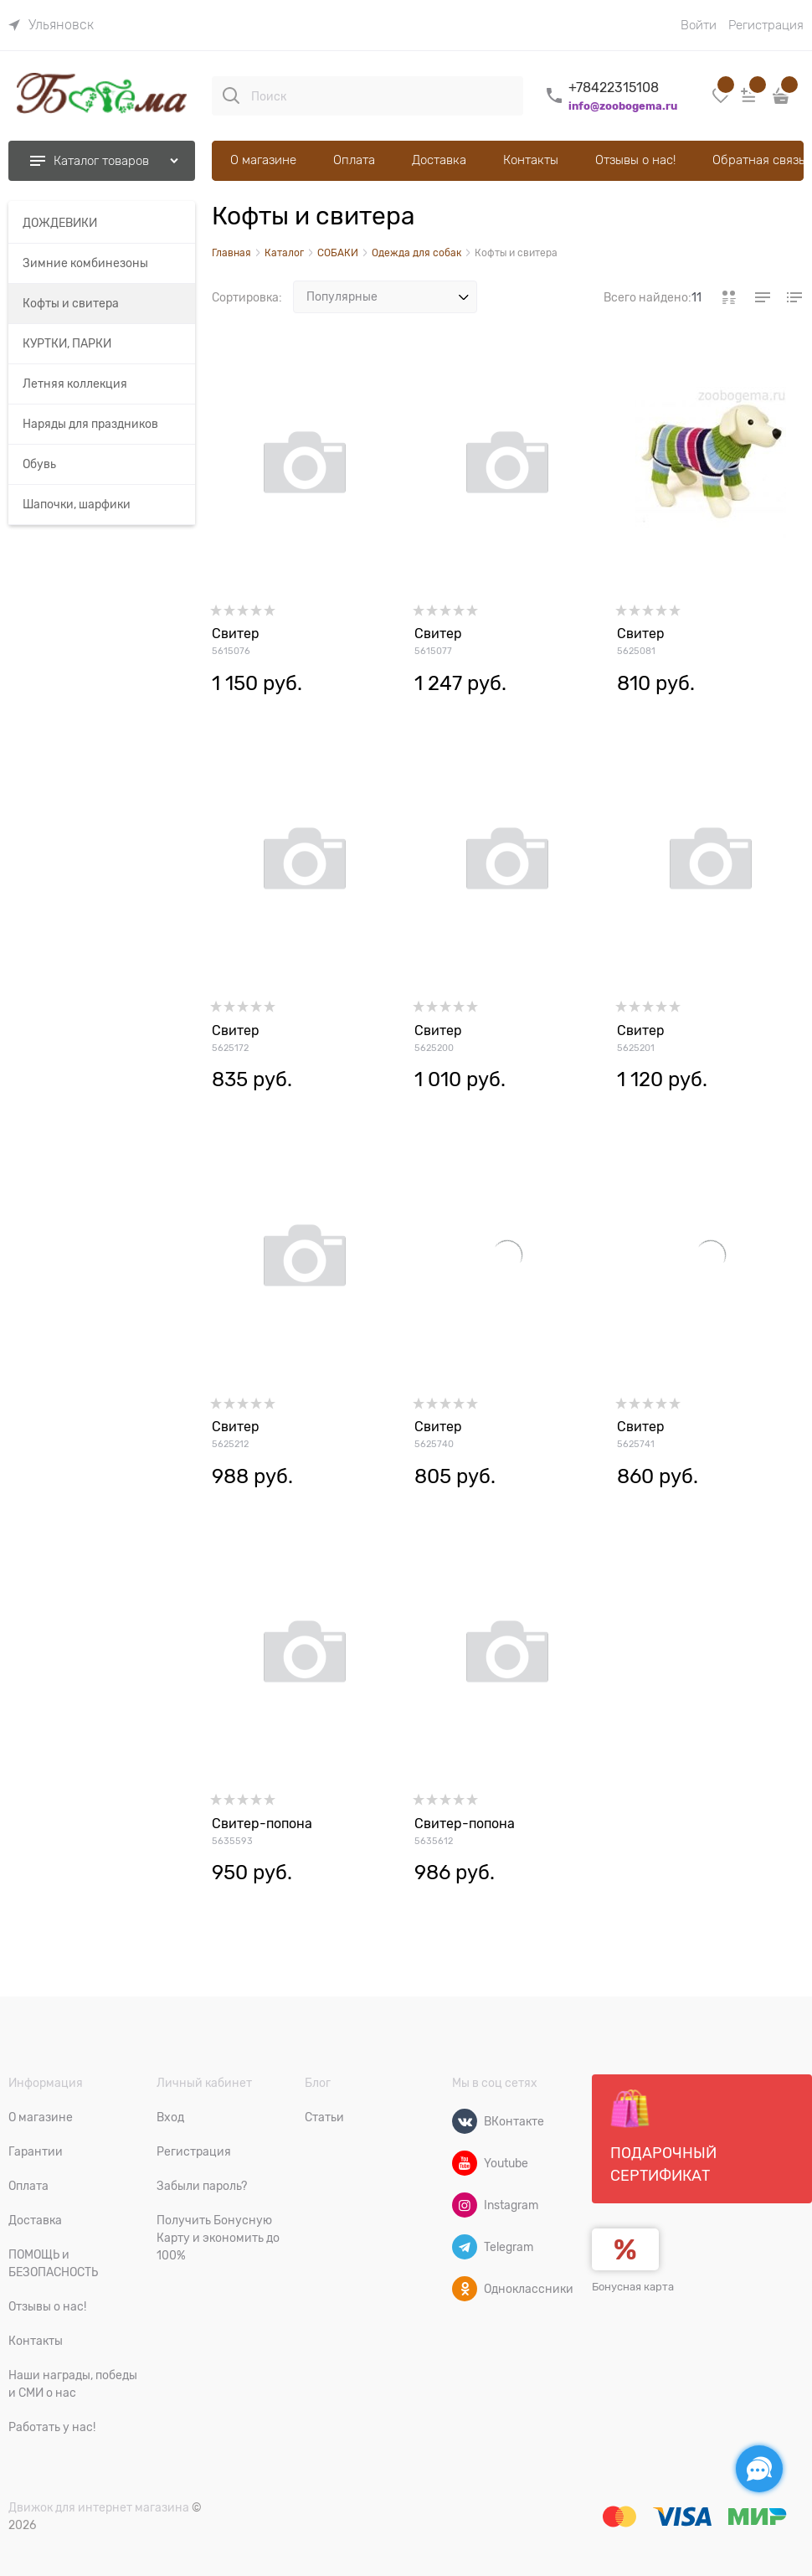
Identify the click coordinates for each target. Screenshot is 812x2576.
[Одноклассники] (464, 2288)
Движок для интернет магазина (98, 2507)
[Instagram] (464, 2205)
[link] (51, 25)
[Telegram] (464, 2246)
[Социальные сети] (759, 2468)
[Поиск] (231, 95)
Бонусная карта (633, 2286)
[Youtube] (464, 2163)
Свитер (236, 633)
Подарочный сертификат (663, 2136)
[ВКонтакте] (464, 2121)
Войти (699, 25)
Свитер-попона (262, 1824)
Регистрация (766, 25)
